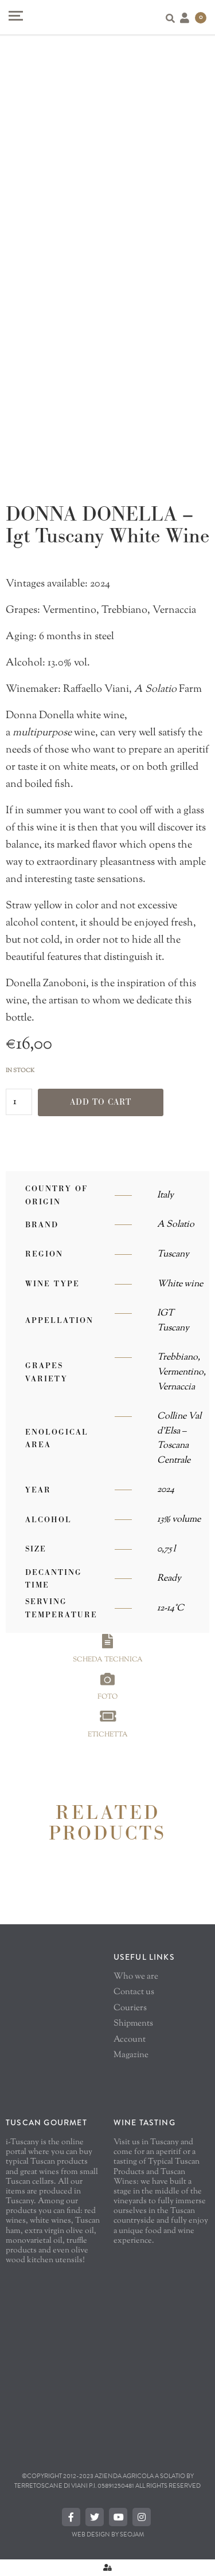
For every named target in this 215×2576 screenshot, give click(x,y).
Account (130, 2040)
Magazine (131, 2055)
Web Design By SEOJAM (108, 2534)
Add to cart (100, 1102)
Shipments (133, 2024)
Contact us (134, 1992)
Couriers (130, 2008)
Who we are (136, 1977)
